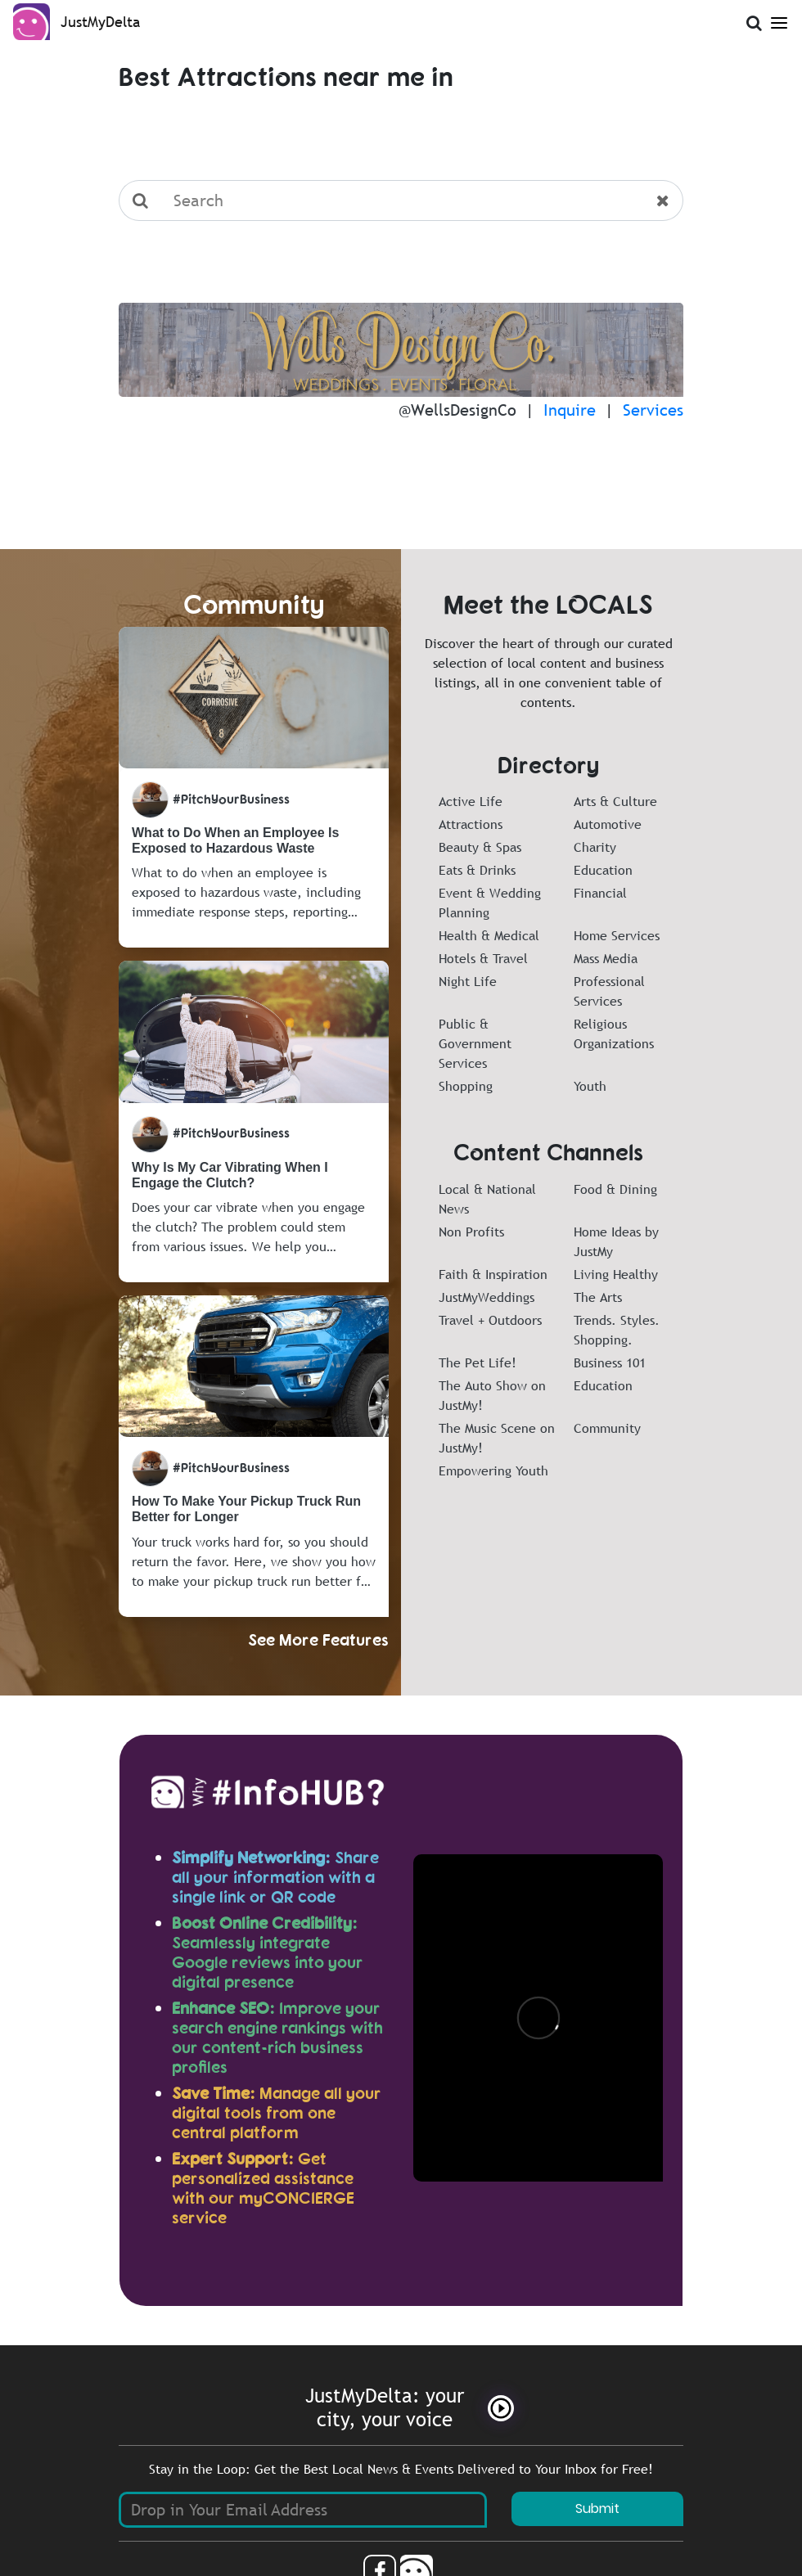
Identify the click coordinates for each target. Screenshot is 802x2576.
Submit (597, 2508)
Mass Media (606, 958)
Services (653, 410)
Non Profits (471, 1232)
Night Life (468, 981)
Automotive (608, 824)
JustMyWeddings (486, 1297)
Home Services (617, 935)
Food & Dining (615, 1189)
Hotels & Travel (483, 958)
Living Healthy (616, 1274)
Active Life (470, 801)
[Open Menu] (779, 20)
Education (603, 870)
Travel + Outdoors (490, 1320)
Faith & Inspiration (493, 1274)
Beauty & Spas (480, 847)
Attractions (470, 824)
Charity (595, 847)
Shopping (466, 1086)
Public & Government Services (475, 1043)
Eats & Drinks (477, 870)
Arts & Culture (615, 801)
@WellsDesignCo (457, 410)
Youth (590, 1086)
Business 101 (610, 1362)
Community (607, 1428)
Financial (600, 893)
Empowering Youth (493, 1470)
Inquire (569, 410)
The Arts (598, 1297)
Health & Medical (489, 935)
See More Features (318, 1639)
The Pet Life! (477, 1362)
